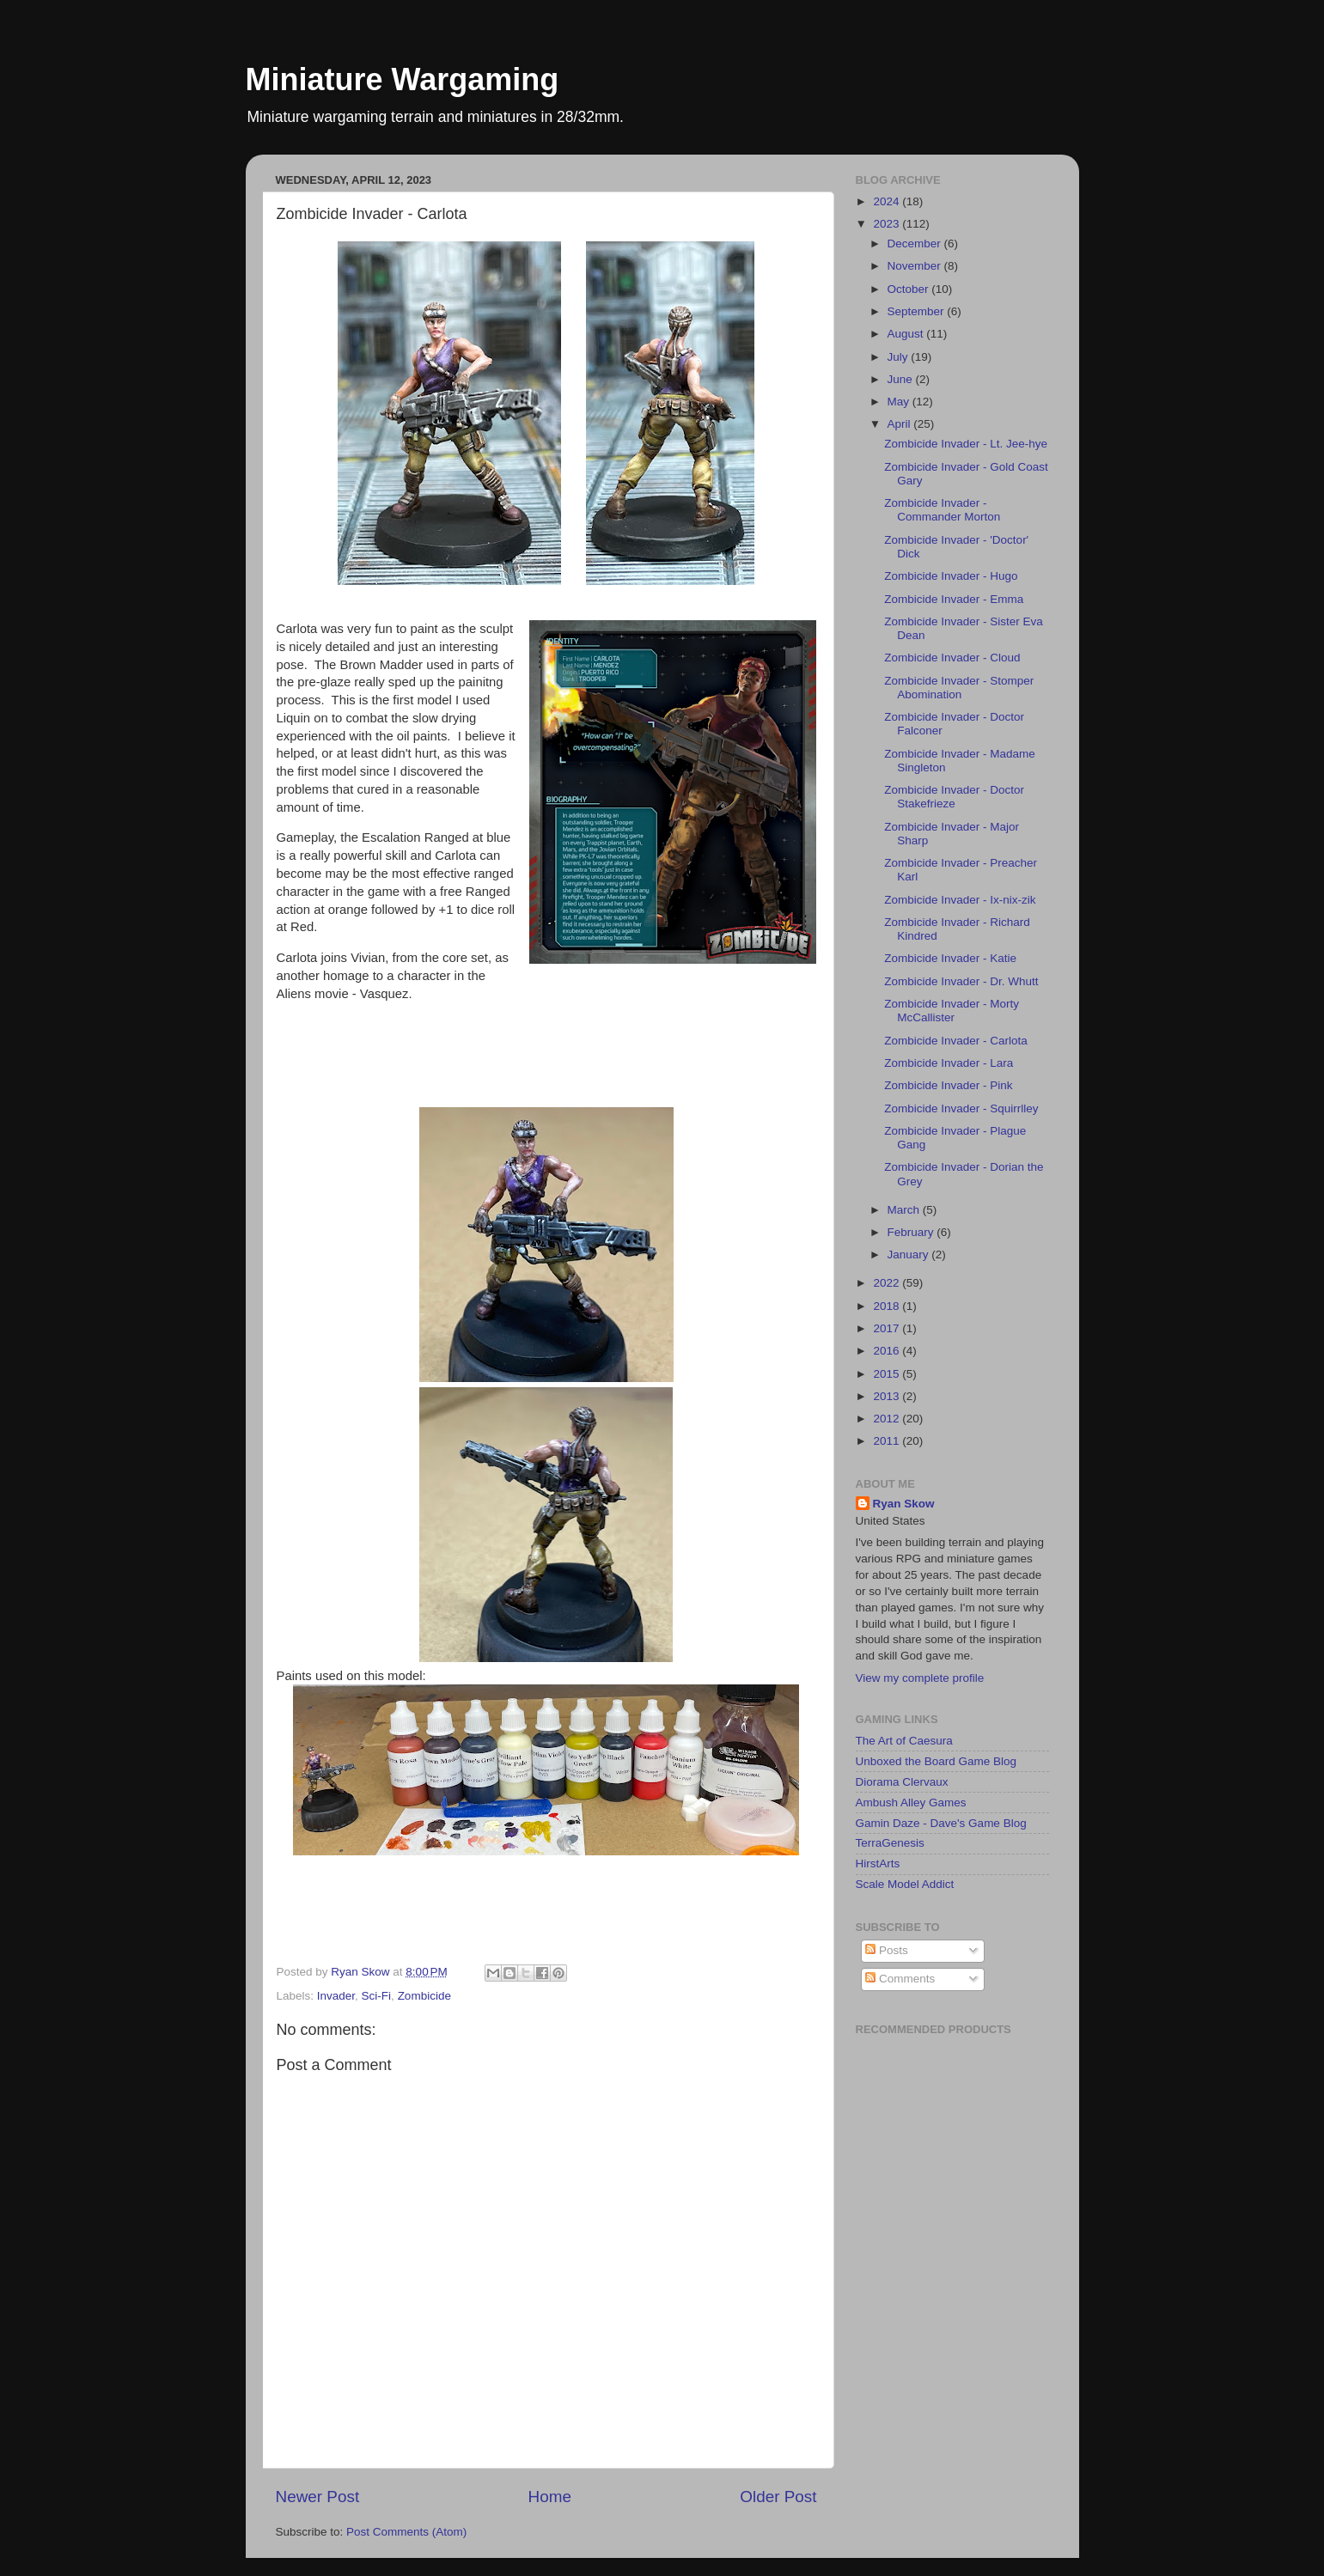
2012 (887, 1418)
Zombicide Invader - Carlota (956, 1040)
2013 (887, 1396)
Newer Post (318, 2497)
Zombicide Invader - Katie (950, 958)
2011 (887, 1440)
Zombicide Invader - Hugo (950, 575)
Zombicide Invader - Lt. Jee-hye (965, 443)
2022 (887, 1282)
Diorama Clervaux (902, 1781)
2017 (887, 1328)
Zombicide (424, 1995)
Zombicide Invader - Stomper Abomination (959, 687)
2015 (887, 1373)
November (916, 265)
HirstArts (878, 1863)
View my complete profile (920, 1678)
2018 (887, 1306)
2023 (887, 223)
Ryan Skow (904, 1503)
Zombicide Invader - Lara (948, 1063)
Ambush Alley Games (911, 1802)
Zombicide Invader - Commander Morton (942, 509)
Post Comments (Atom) (406, 2531)
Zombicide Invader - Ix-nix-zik (959, 899)
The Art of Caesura (904, 1740)
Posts (886, 1950)
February (912, 1232)
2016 (887, 1350)
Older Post (778, 2497)
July (900, 356)
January (910, 1254)
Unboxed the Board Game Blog (936, 1761)
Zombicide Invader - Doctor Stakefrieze (954, 796)
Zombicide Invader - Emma (953, 599)
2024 (887, 201)
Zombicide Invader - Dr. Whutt (961, 981)
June (902, 379)
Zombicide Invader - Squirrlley (961, 1108)
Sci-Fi (377, 1995)
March (905, 1209)
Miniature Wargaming (402, 79)
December (916, 243)
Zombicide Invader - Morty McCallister (951, 1010)
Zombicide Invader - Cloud (952, 657)
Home (549, 2497)
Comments (900, 1978)
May (900, 401)
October (910, 289)
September (918, 311)
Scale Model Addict (905, 1884)
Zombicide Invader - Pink (948, 1085)
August (907, 333)
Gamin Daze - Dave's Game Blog (941, 1823)
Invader (336, 1995)
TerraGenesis (890, 1842)
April (901, 423)
